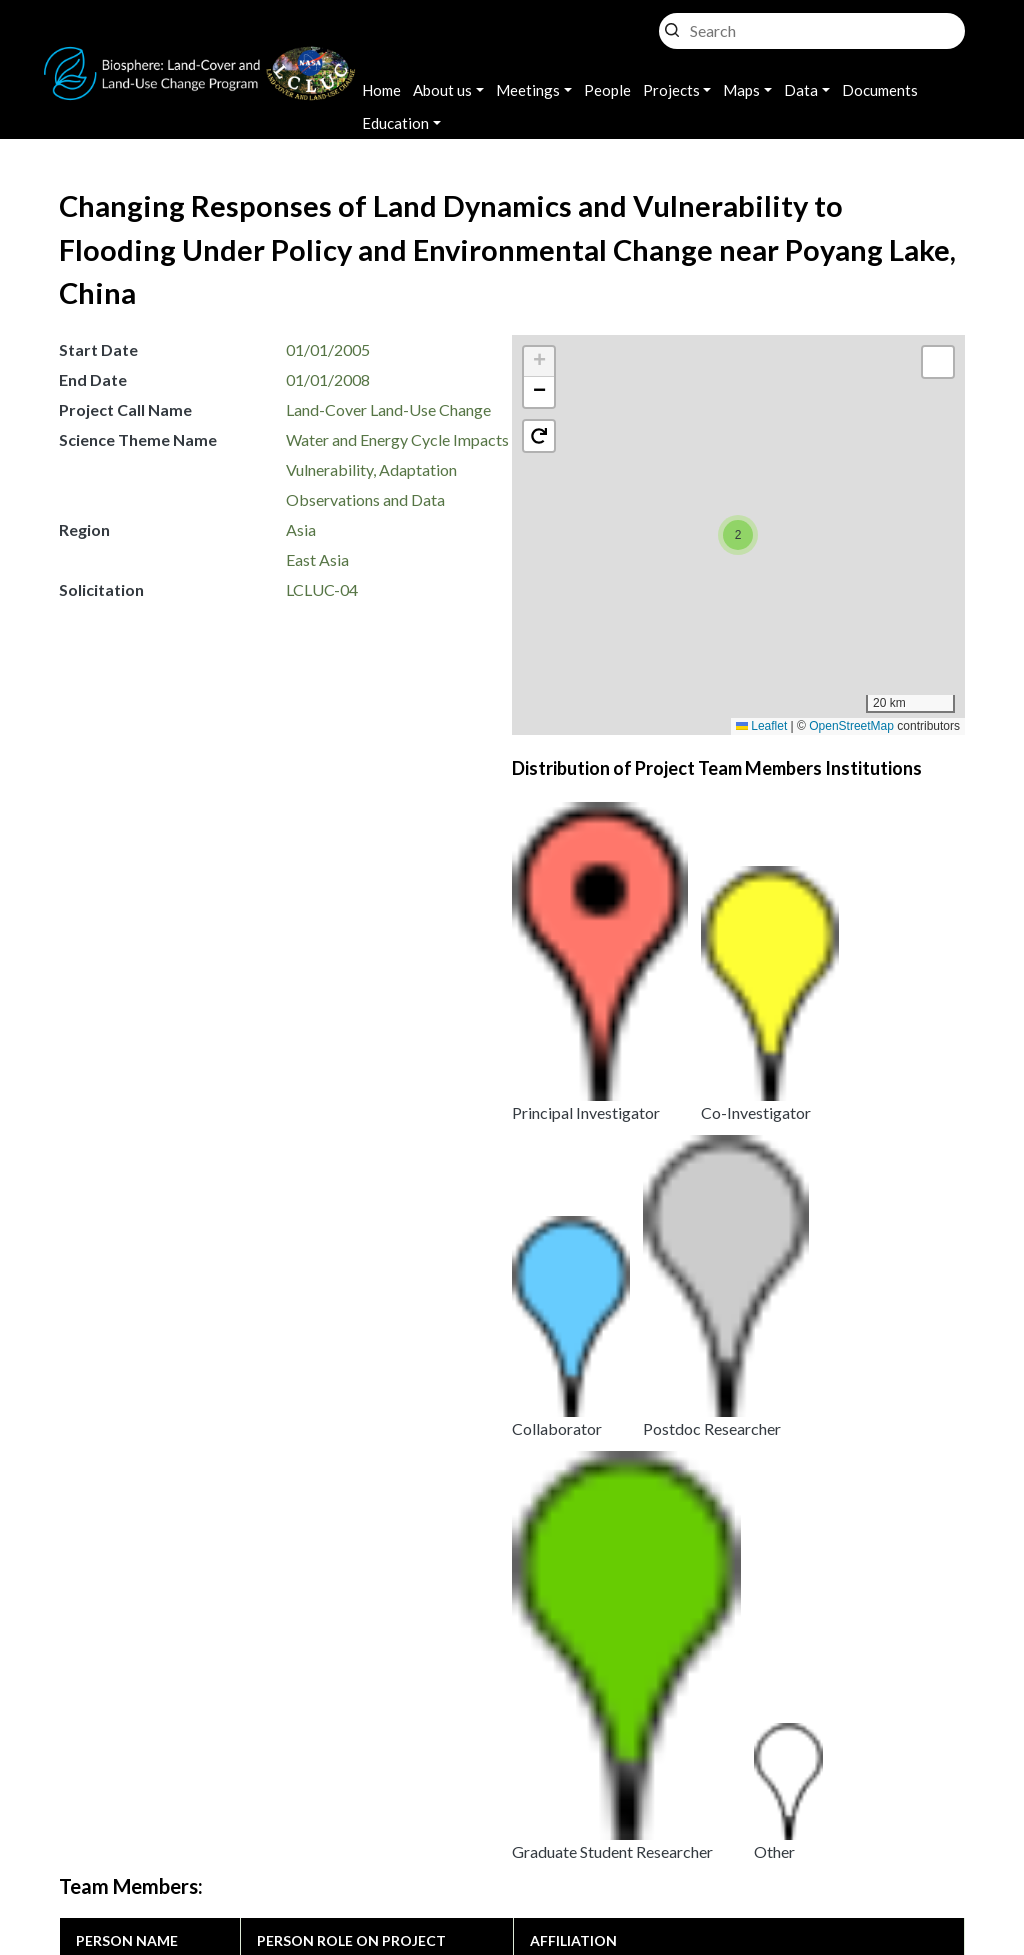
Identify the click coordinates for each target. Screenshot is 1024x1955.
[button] (738, 535)
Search (672, 25)
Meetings (528, 90)
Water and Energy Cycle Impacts (397, 439)
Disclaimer (510, 1840)
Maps (741, 90)
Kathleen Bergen (133, 1085)
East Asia (317, 559)
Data (801, 90)
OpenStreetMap (851, 726)
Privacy (407, 1815)
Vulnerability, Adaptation (371, 469)
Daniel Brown (122, 1044)
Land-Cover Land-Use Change (388, 409)
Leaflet (761, 726)
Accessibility (627, 1840)
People (607, 90)
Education (395, 123)
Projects (671, 90)
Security (410, 1840)
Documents (880, 90)
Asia (301, 529)
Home (381, 90)
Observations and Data (365, 499)
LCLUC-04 (322, 589)
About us (442, 90)
